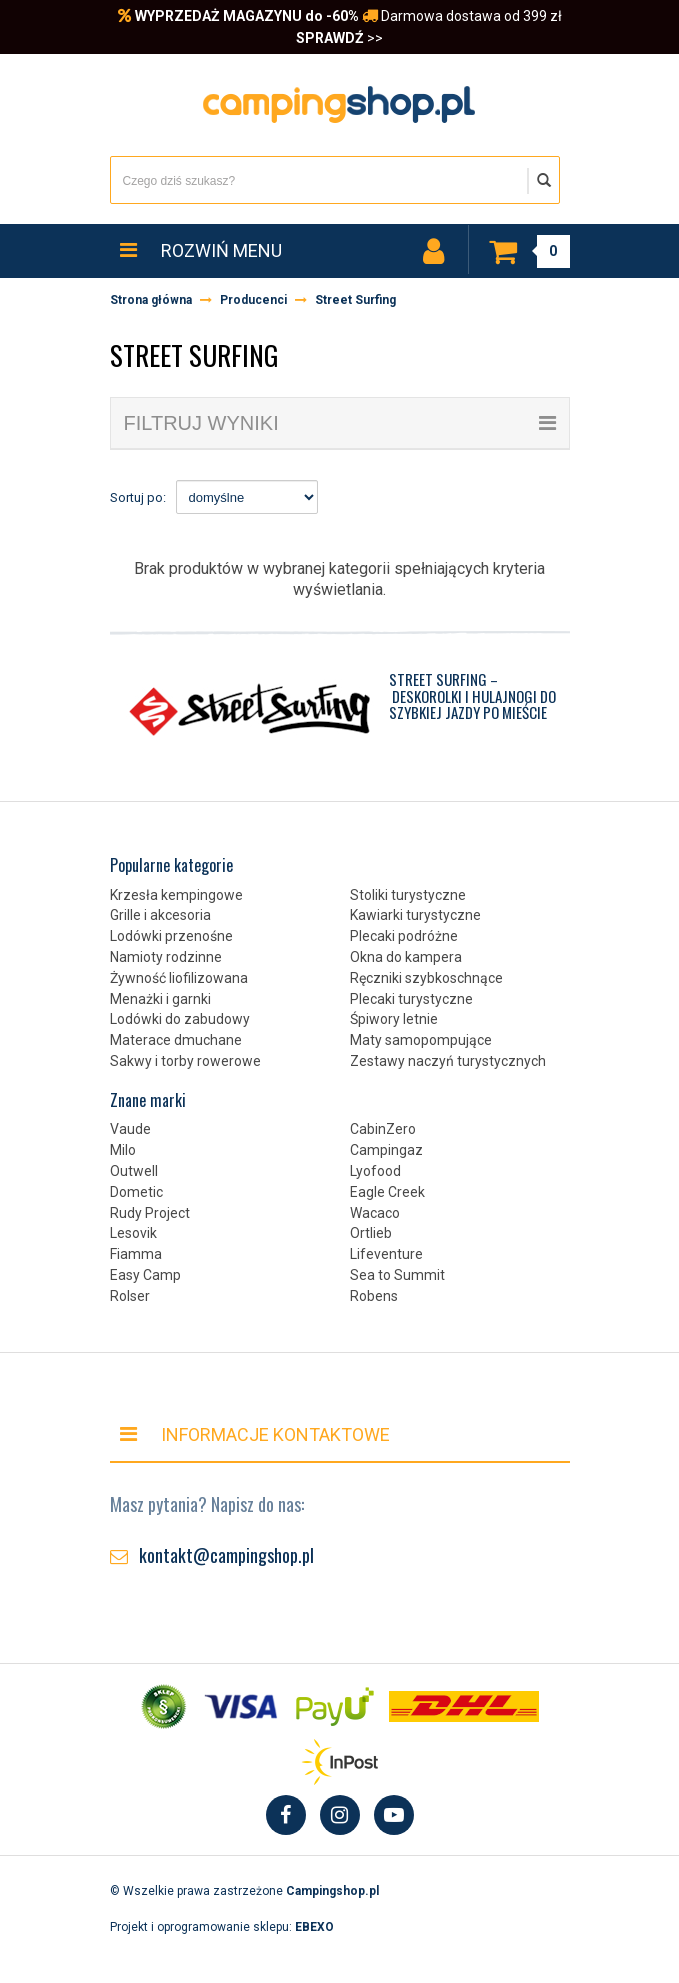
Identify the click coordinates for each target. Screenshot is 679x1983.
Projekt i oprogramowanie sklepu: (222, 1927)
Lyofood (375, 1171)
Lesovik (133, 1233)
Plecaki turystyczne (411, 999)
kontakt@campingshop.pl (226, 1555)
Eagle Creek (387, 1192)
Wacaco (375, 1213)
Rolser (130, 1296)
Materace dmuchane (176, 1040)
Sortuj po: (138, 497)
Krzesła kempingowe (176, 895)
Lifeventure (386, 1254)
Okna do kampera (406, 957)
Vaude (130, 1129)
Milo (123, 1150)
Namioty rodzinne (166, 957)
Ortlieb (371, 1233)
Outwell (134, 1171)
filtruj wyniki (340, 423)
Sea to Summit (397, 1275)
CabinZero (383, 1129)
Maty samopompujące (421, 1040)
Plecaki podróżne (404, 936)
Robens (374, 1296)
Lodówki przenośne (171, 936)
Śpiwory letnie (394, 1019)
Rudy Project (150, 1213)
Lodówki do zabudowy (180, 1019)
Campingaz (386, 1150)
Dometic (136, 1192)
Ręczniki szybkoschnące (426, 978)
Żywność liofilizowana (179, 978)
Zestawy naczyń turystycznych (448, 1061)
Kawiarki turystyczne (415, 915)
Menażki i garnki (160, 999)
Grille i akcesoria (160, 915)
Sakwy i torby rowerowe (185, 1061)
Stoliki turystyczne (408, 895)
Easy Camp (145, 1275)
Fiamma (136, 1254)
